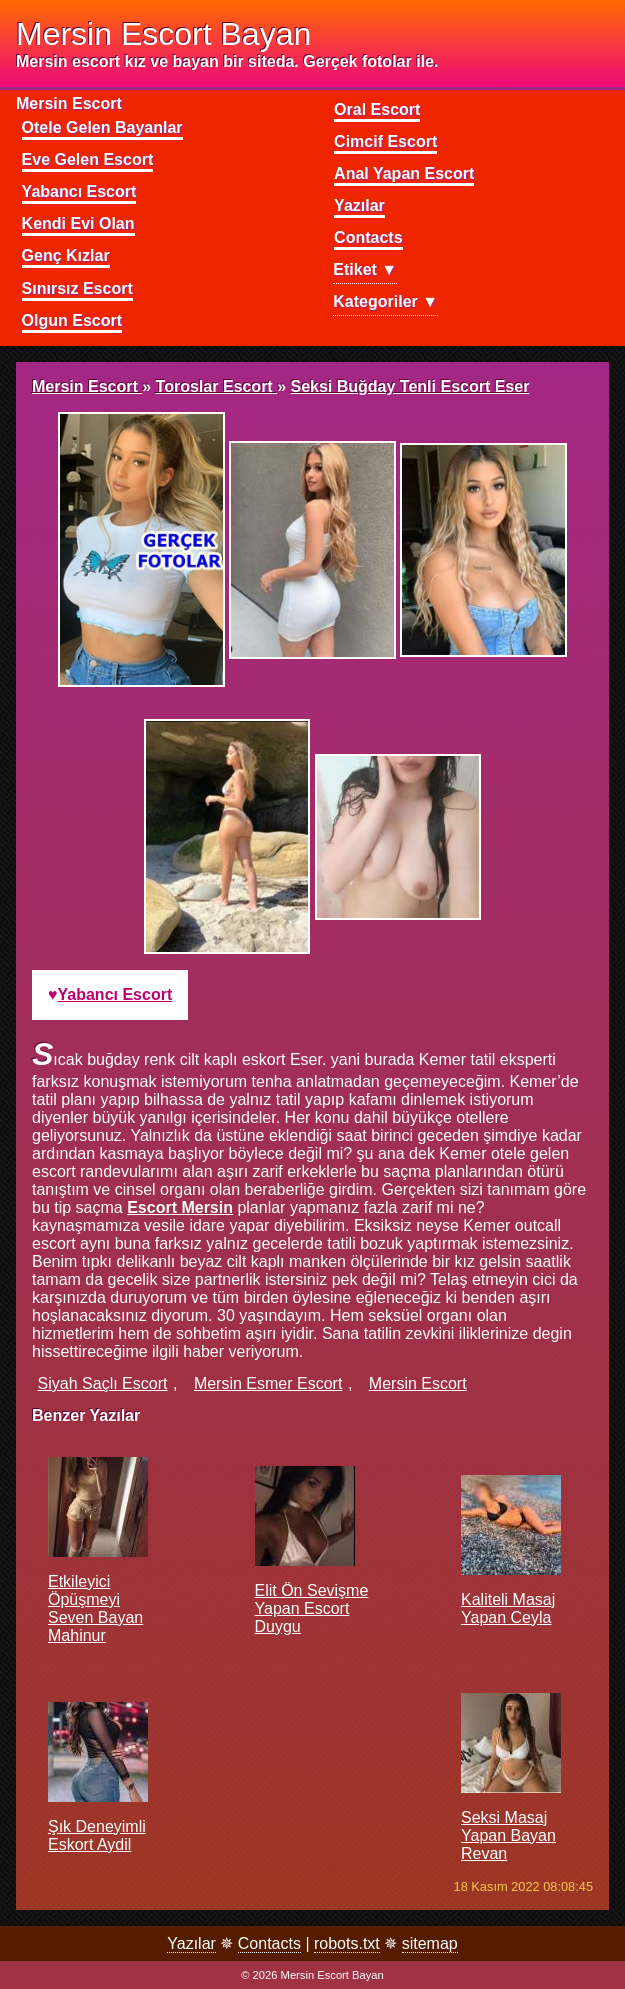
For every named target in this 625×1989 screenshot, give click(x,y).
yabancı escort (115, 994)
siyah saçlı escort (103, 1383)
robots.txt (347, 1943)
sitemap (430, 1943)
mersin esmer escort (268, 1383)
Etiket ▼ (365, 269)
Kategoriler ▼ (385, 301)
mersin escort (418, 1383)
